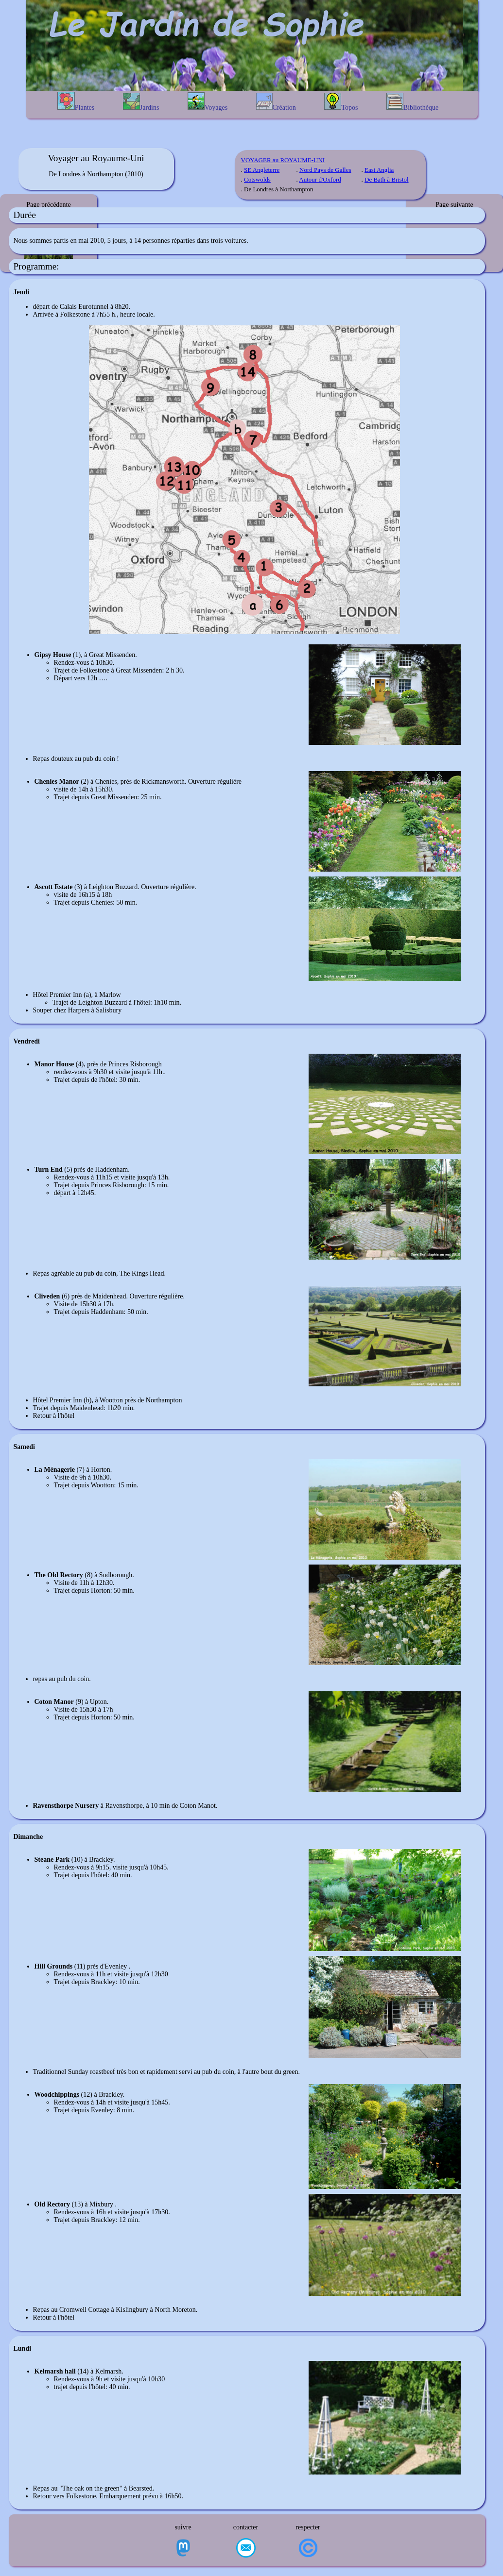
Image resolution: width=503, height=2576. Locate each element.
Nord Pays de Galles (325, 169)
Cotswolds (257, 179)
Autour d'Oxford (320, 179)
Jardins (141, 102)
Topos (341, 102)
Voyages (207, 101)
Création (276, 102)
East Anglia (379, 169)
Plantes (75, 101)
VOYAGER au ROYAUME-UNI (283, 160)
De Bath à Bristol (386, 179)
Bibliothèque (412, 102)
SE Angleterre (261, 169)
